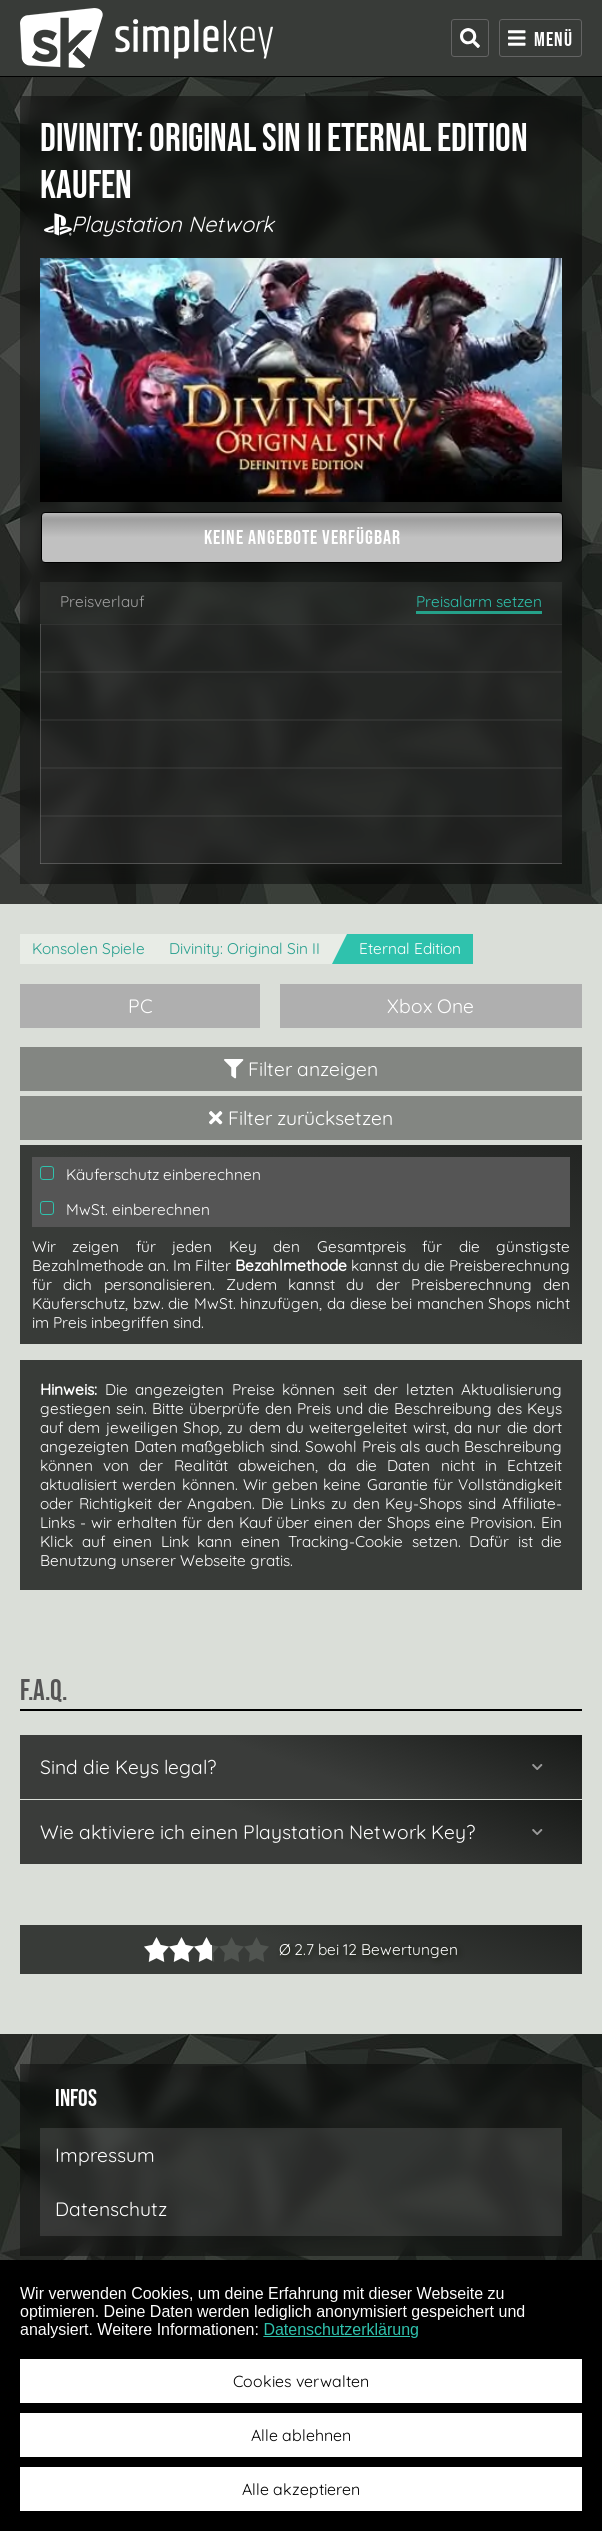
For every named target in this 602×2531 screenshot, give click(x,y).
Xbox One (430, 1006)
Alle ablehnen (301, 2435)
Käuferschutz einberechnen (150, 1174)
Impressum (105, 2155)
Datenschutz (111, 2209)
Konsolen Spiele (88, 948)
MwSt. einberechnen (125, 1209)
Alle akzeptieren (301, 2489)
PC (140, 1006)
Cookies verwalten (301, 2381)
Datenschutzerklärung (341, 2329)
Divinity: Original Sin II (244, 948)
